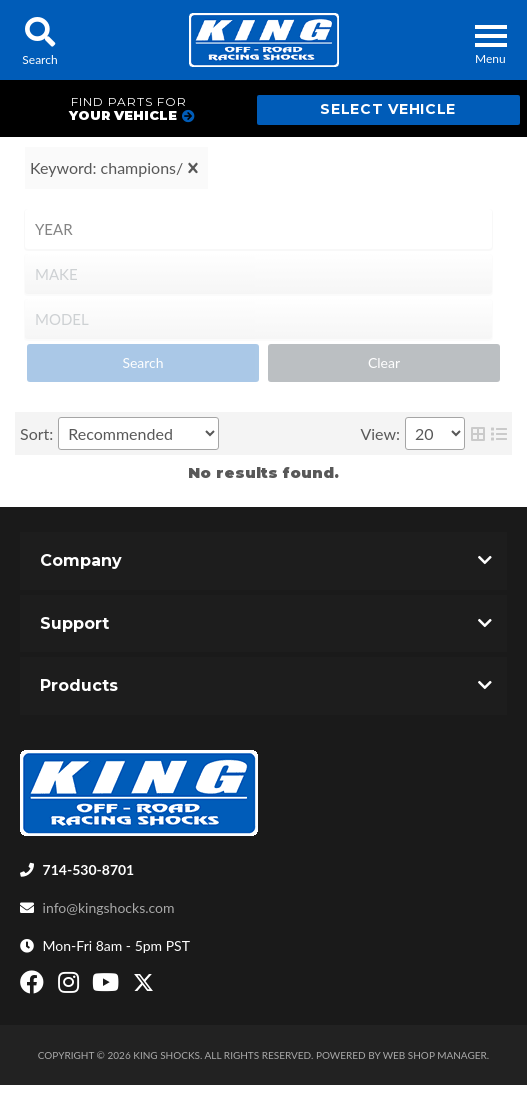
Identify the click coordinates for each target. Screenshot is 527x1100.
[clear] (193, 168)
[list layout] (499, 433)
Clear (384, 362)
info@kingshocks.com (109, 907)
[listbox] (258, 229)
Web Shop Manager (435, 1055)
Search (142, 362)
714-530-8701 (89, 869)
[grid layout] (478, 433)
